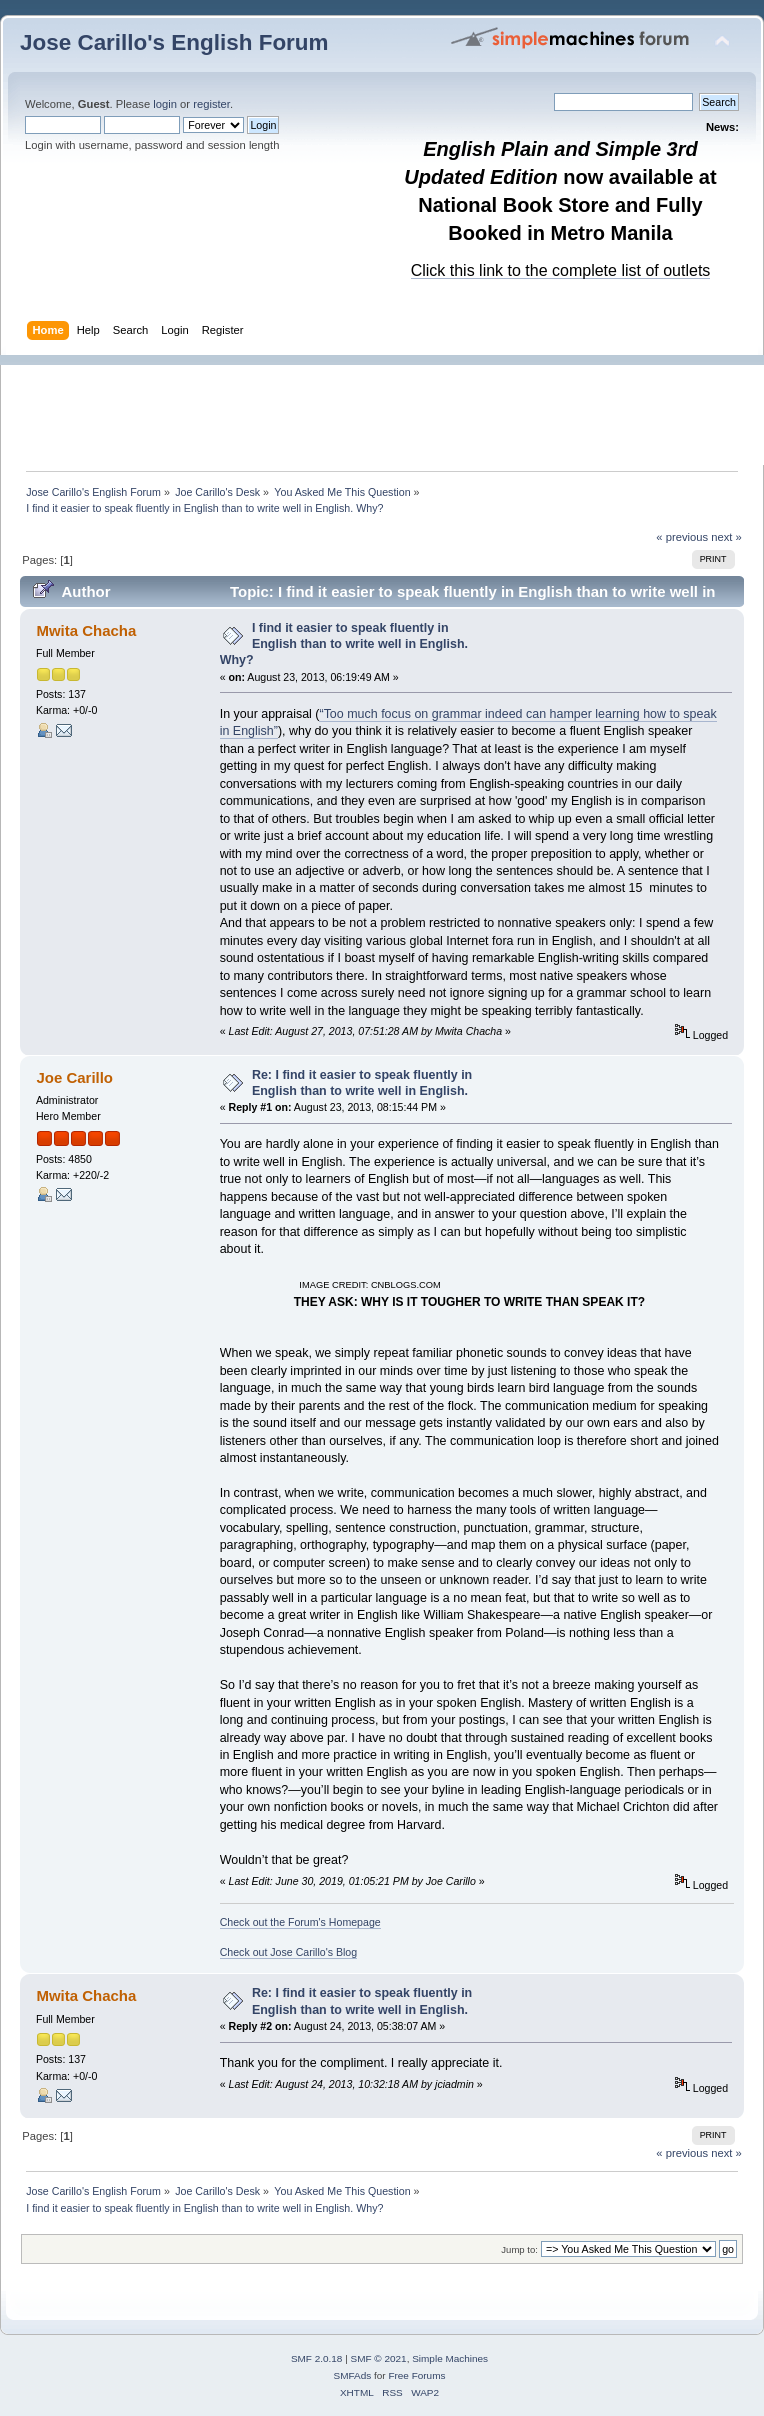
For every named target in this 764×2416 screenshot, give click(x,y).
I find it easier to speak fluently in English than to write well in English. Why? (344, 644)
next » (726, 537)
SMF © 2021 (379, 2358)
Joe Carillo (74, 1077)
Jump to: (519, 2249)
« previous (682, 537)
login (165, 104)
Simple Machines (450, 2358)
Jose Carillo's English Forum (174, 42)
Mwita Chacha (86, 630)
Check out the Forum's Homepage (300, 1922)
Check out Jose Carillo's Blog (288, 1952)
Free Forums (416, 2375)
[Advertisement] (392, 410)
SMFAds (353, 2375)
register (211, 104)
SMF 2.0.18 (317, 2358)
